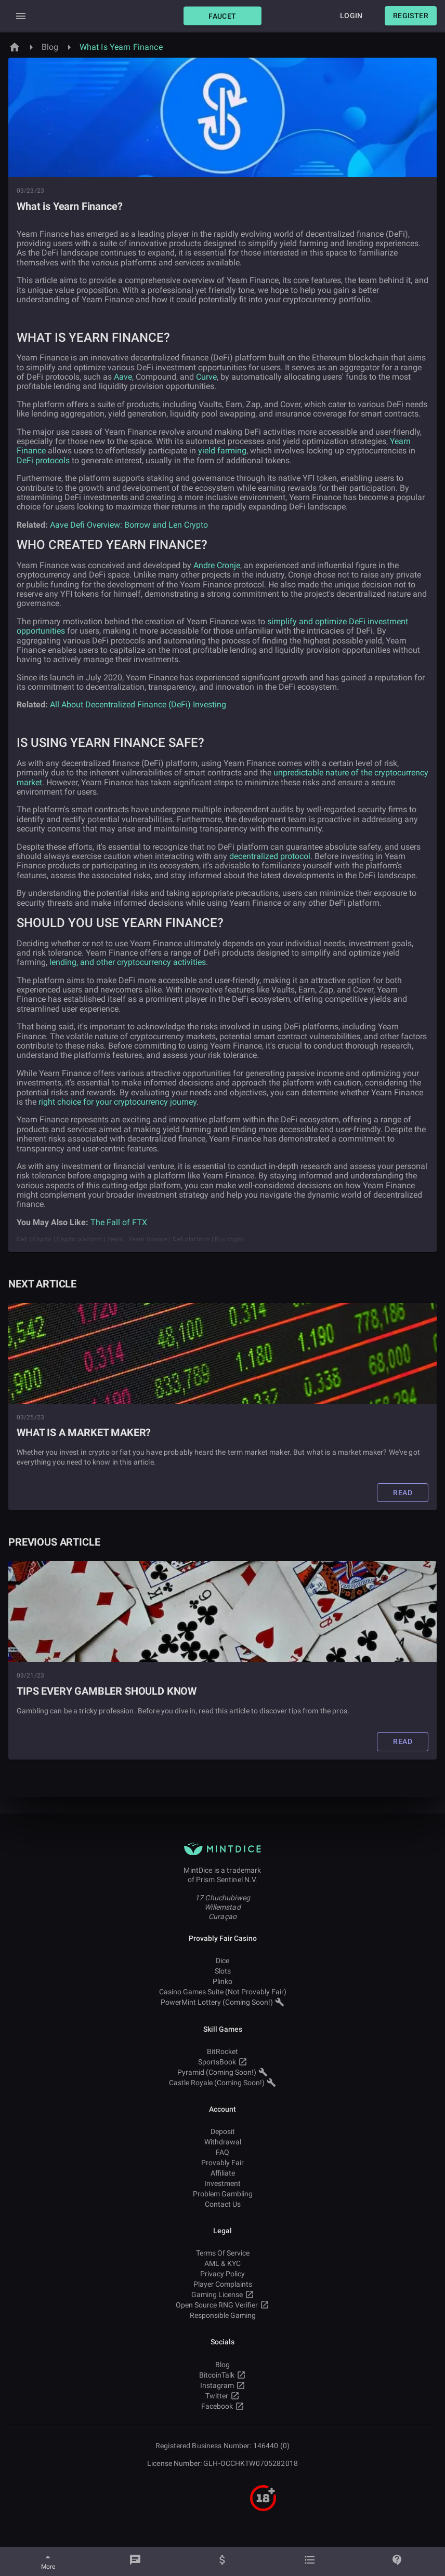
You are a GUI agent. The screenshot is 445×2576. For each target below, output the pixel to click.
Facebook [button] (222, 2406)
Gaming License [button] (222, 2294)
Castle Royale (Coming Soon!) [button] (222, 2082)
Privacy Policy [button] (222, 2274)
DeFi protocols (43, 460)
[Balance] (222, 2561)
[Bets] (310, 2561)
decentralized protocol (269, 856)
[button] (222, 15)
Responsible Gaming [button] (222, 2315)
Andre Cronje (216, 565)
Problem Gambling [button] (222, 2194)
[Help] (397, 2561)
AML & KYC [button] (222, 2263)
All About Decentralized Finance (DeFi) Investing (138, 704)
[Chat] (135, 2561)
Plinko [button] (222, 1981)
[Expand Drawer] (20, 16)
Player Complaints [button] (222, 2284)
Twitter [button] (222, 2396)
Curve (206, 377)
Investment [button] (222, 2183)
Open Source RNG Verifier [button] (222, 2305)
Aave (123, 377)
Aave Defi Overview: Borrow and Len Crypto (129, 525)
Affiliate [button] (222, 2173)
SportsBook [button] (222, 2062)
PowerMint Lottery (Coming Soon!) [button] (222, 2002)
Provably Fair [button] (222, 2162)
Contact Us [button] (222, 2204)
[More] (47, 2561)
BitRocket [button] (222, 2051)
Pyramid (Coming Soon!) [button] (222, 2072)
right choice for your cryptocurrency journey (117, 1102)
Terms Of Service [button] (222, 2253)
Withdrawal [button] (222, 2142)
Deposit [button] (222, 2131)
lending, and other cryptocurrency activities (127, 962)
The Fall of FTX (118, 1222)
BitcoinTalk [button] (222, 2375)
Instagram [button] (222, 2385)
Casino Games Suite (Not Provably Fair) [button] (222, 1992)
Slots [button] (222, 1971)
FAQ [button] (222, 2152)
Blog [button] (222, 2364)
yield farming (222, 450)
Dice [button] (222, 1960)
